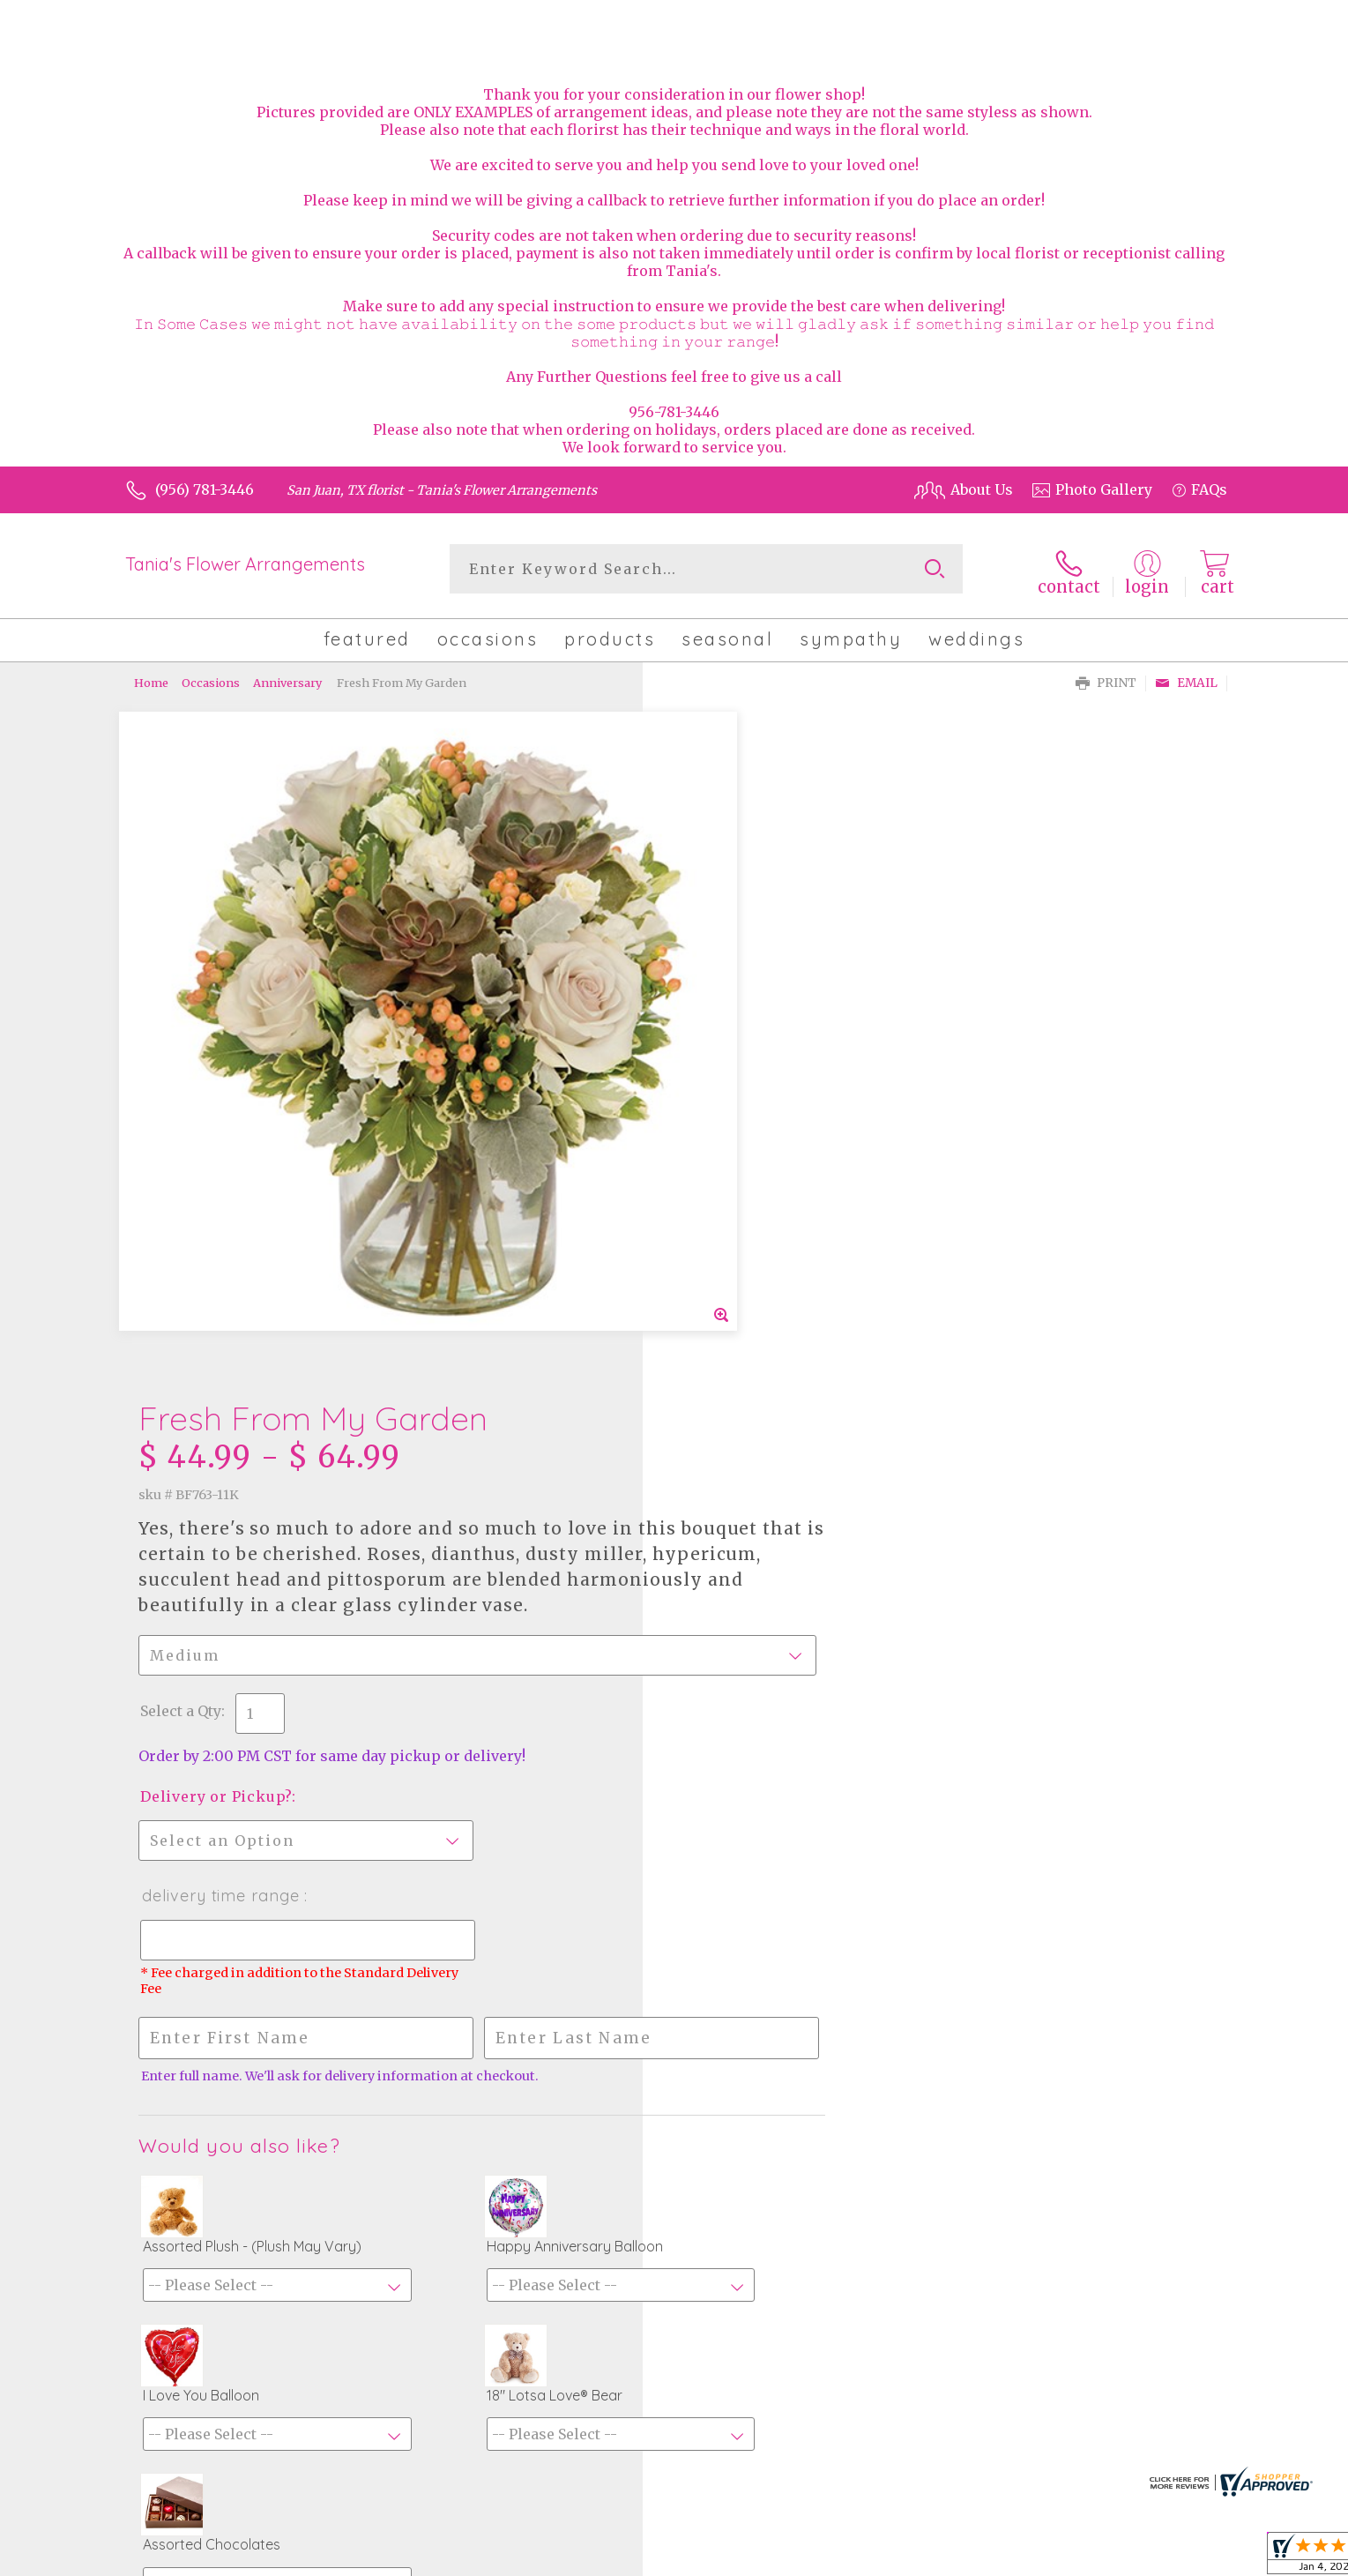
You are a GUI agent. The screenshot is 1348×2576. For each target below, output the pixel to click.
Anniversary (287, 679)
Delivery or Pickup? (752, 1129)
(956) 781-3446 (204, 489)
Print (1106, 679)
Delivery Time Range (757, 1228)
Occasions (211, 679)
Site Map (1178, 2558)
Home (151, 679)
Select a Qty (716, 1043)
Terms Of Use (977, 2558)
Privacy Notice (1085, 2558)
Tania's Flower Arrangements (245, 564)
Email (1186, 679)
